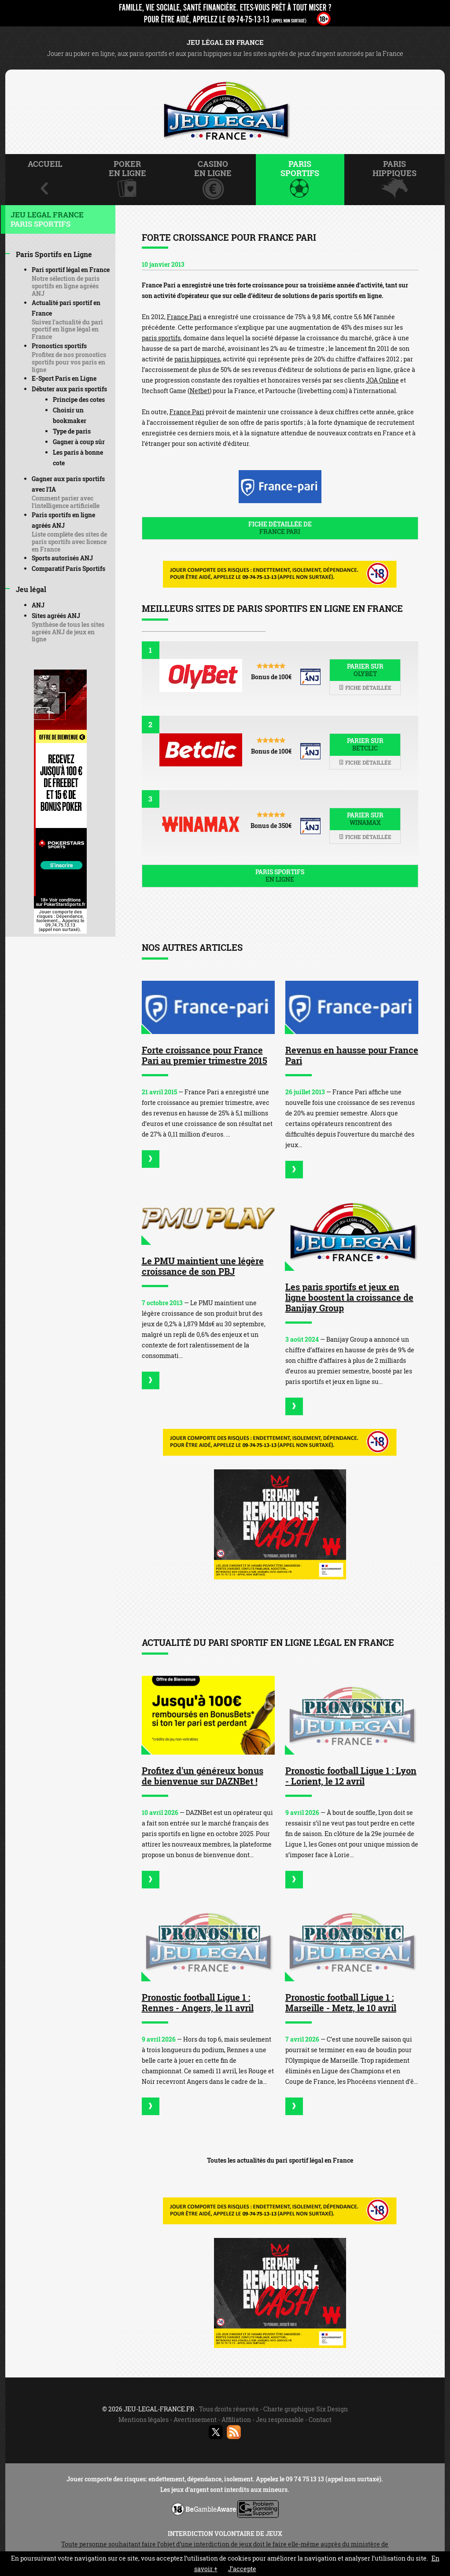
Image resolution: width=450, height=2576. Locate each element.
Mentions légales (143, 2419)
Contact (320, 2419)
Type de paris (72, 431)
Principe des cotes (79, 399)
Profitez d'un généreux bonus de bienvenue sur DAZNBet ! (202, 1776)
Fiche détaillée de (280, 528)
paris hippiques (197, 359)
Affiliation (236, 2419)
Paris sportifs (280, 875)
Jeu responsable (280, 2419)
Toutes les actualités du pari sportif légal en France (280, 2160)
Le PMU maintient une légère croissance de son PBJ (203, 1266)
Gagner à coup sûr (79, 442)
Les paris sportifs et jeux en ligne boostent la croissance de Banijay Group (349, 1297)
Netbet (200, 390)
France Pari (184, 317)
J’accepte (242, 2569)
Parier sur (365, 670)
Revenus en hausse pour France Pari (351, 1055)
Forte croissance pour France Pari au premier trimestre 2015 (204, 1055)
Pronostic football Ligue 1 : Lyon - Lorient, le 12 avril (351, 1776)
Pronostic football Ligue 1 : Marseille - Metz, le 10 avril (340, 2002)
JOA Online (382, 380)
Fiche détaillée (365, 687)
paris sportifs (161, 338)
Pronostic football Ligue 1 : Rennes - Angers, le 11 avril (198, 2002)
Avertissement (195, 2419)
